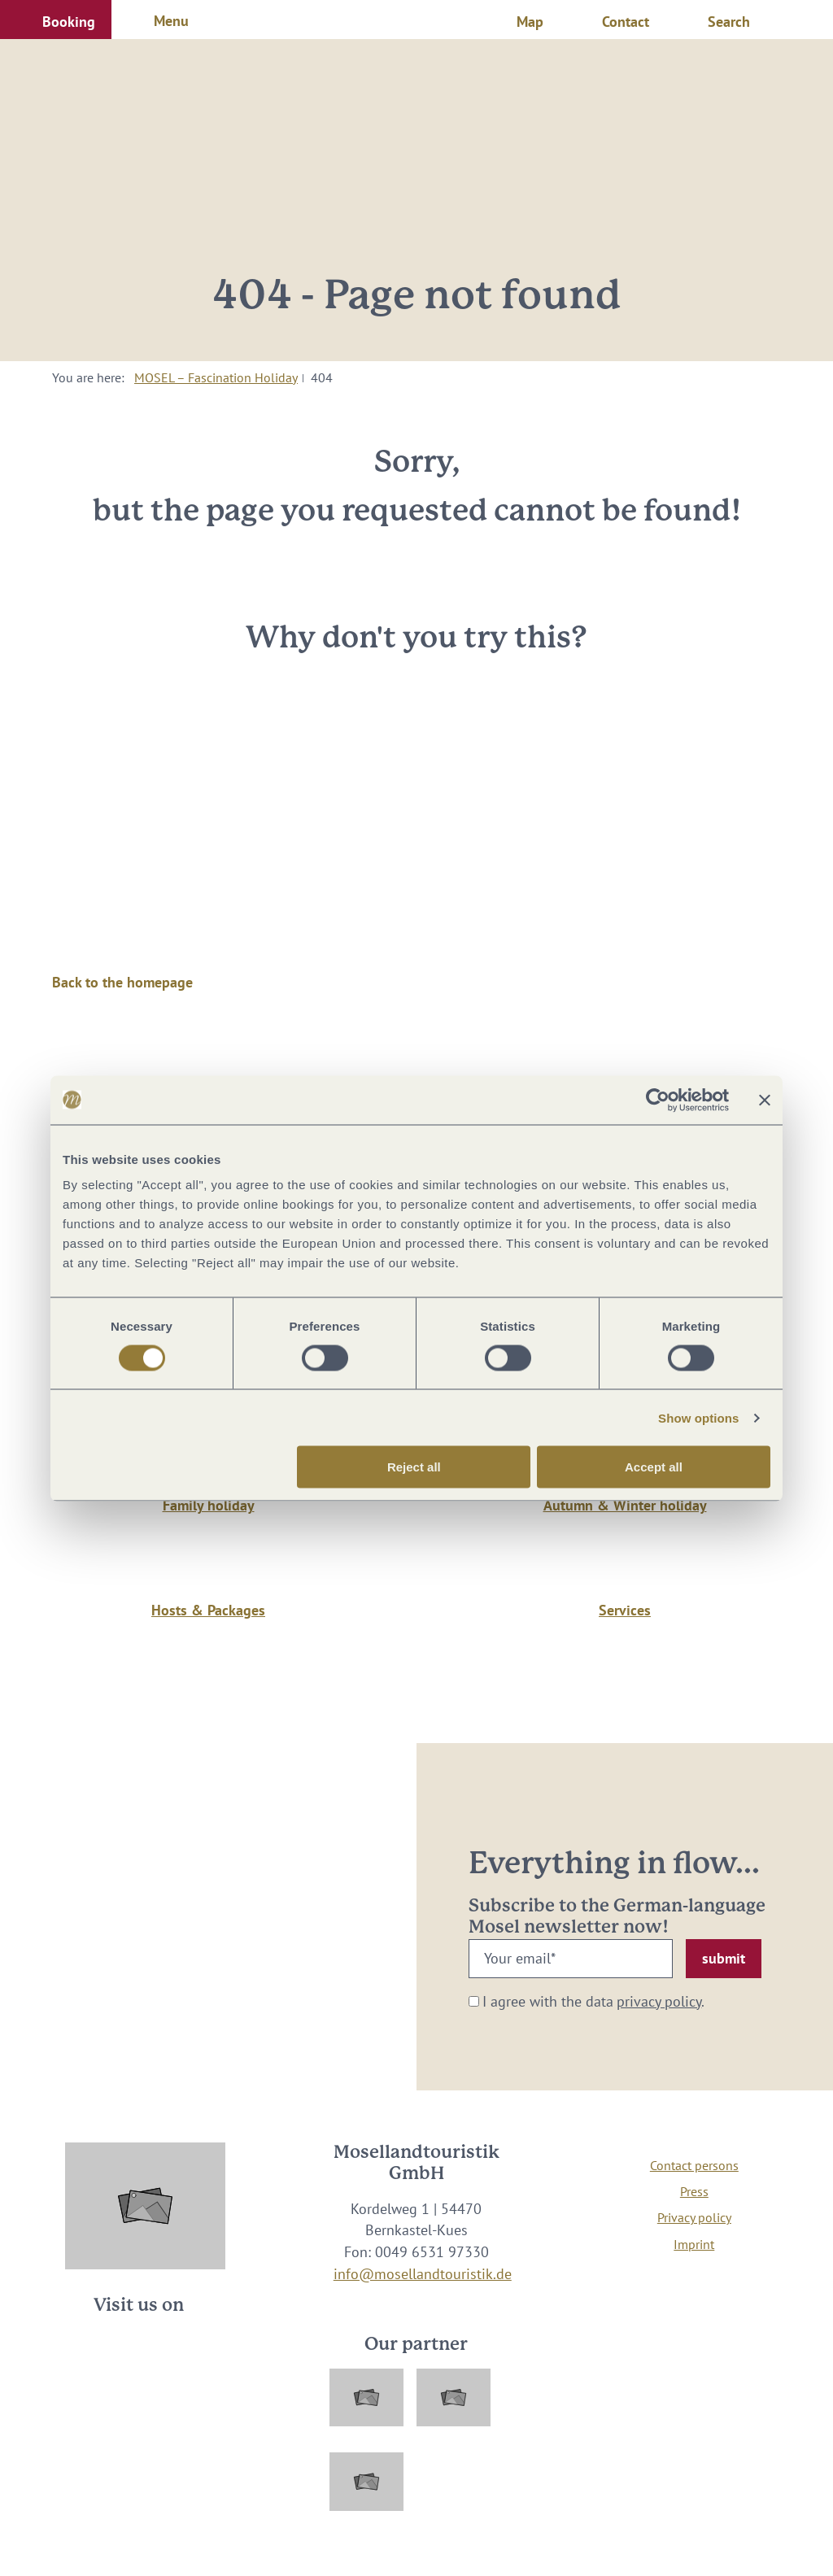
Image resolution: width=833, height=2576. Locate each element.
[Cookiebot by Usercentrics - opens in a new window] (658, 1099)
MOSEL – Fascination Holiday (216, 377)
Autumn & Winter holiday (625, 1505)
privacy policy (659, 2001)
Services (625, 1610)
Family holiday (209, 1505)
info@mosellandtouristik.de (423, 2273)
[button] (55, 19)
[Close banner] (764, 1099)
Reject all (414, 1467)
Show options (698, 1417)
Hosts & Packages (208, 1610)
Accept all (654, 1467)
